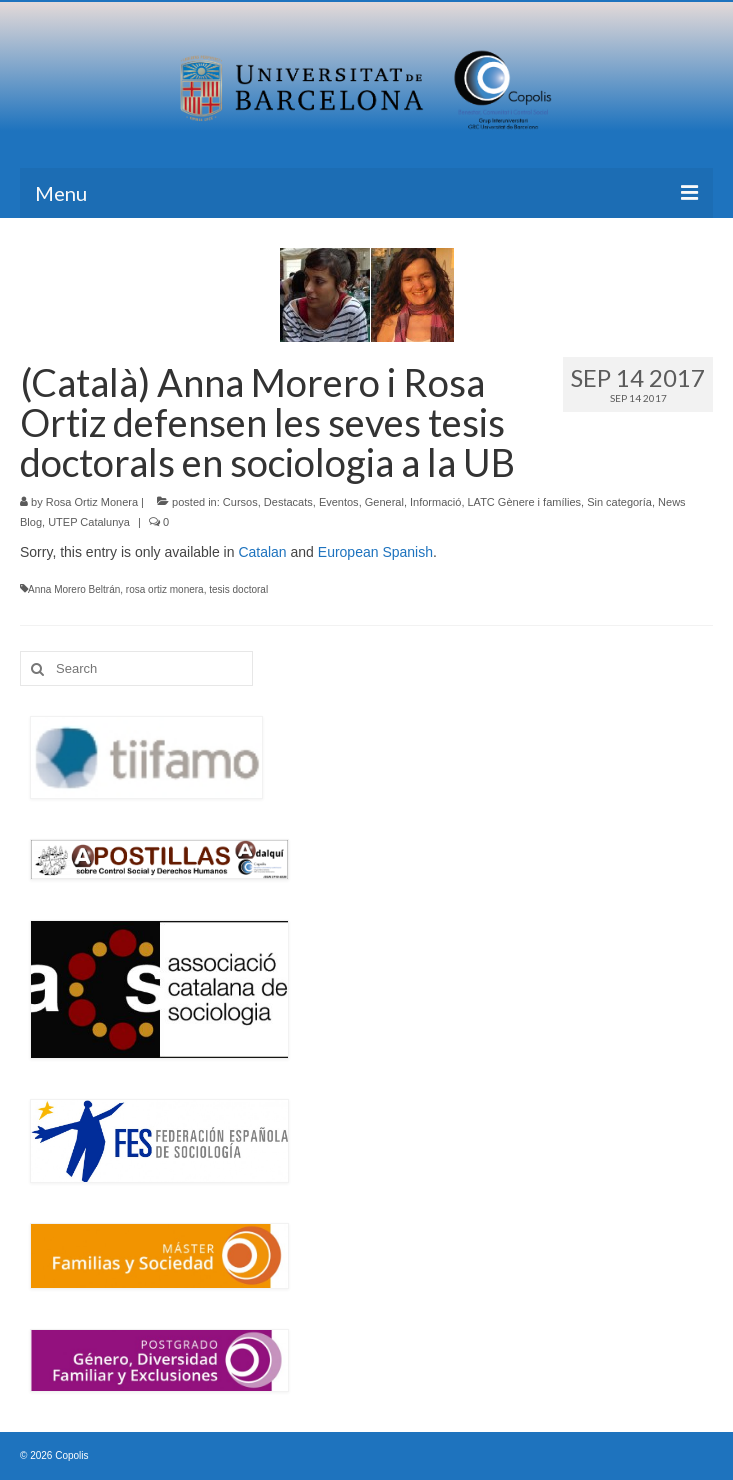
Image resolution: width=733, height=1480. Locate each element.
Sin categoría (619, 502)
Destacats (288, 502)
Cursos (240, 502)
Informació (435, 502)
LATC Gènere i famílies (525, 502)
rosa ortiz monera (165, 589)
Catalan (262, 552)
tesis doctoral (238, 589)
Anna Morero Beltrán (74, 589)
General (384, 502)
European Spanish (375, 552)
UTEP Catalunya (89, 522)
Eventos (339, 502)
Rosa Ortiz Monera (92, 502)
